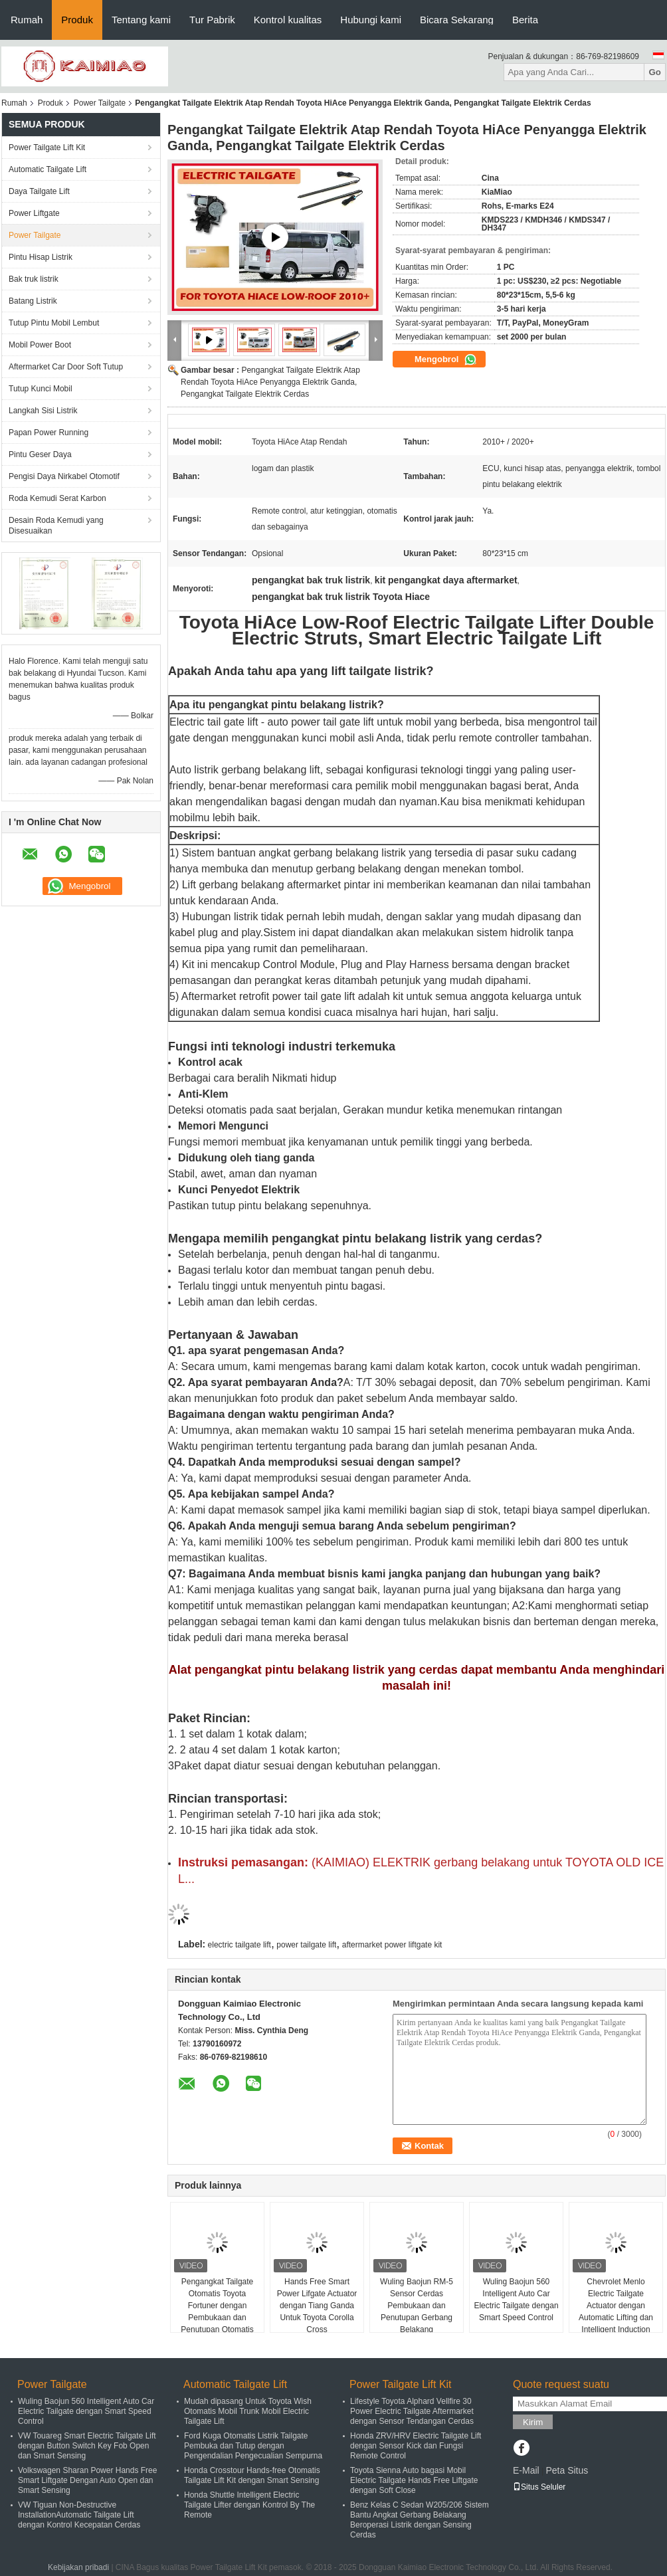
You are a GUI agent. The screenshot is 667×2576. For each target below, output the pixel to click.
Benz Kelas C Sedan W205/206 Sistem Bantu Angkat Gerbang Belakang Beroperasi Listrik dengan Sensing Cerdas (419, 2519)
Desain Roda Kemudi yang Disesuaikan (56, 526)
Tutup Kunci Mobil (40, 388)
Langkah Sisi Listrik (43, 410)
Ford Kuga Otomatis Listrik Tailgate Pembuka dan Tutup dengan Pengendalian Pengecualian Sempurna (253, 2445)
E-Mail (526, 2470)
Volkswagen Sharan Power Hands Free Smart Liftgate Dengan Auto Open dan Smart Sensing (87, 2480)
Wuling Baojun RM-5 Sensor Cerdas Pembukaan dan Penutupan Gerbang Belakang (416, 2305)
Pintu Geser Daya (40, 454)
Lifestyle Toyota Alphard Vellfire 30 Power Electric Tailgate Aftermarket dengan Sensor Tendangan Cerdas (412, 2411)
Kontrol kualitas (288, 19)
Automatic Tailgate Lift (47, 169)
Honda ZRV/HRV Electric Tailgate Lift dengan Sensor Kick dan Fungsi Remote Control (415, 2445)
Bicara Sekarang (457, 20)
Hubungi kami (370, 19)
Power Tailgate (100, 103)
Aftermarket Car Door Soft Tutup (66, 366)
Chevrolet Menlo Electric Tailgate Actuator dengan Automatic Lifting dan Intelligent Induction (616, 2305)
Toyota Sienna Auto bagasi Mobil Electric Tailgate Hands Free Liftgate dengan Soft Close (414, 2480)
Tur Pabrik (212, 19)
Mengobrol (446, 359)
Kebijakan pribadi (78, 2567)
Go (654, 72)
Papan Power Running (48, 432)
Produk (77, 19)
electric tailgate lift (239, 1944)
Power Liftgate (34, 213)
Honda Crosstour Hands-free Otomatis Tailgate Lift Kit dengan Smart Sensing (252, 2475)
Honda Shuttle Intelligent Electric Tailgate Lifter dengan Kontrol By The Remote (249, 2505)
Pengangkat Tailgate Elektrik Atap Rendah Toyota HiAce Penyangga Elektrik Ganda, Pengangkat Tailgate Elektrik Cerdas (270, 382)
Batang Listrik (33, 301)
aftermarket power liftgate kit (392, 1944)
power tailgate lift (306, 1944)
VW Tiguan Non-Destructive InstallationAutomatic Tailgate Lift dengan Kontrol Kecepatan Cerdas (79, 2514)
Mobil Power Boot (40, 344)
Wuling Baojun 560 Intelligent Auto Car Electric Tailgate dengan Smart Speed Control (516, 2299)
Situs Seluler (539, 2487)
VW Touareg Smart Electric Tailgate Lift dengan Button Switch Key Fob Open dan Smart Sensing (87, 2445)
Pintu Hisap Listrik (40, 257)
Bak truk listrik (33, 279)
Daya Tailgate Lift (39, 191)
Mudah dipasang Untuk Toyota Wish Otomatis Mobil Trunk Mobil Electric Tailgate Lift (248, 2411)
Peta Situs (566, 2470)
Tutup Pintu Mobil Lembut (54, 323)
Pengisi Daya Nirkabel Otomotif (64, 476)
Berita (525, 19)
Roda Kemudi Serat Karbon (57, 498)
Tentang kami (141, 19)
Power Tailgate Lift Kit (47, 147)
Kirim (533, 2422)
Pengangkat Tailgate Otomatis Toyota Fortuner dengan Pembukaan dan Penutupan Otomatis (217, 2305)
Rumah (27, 19)
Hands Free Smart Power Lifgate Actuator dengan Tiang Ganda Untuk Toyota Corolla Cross (317, 2305)
